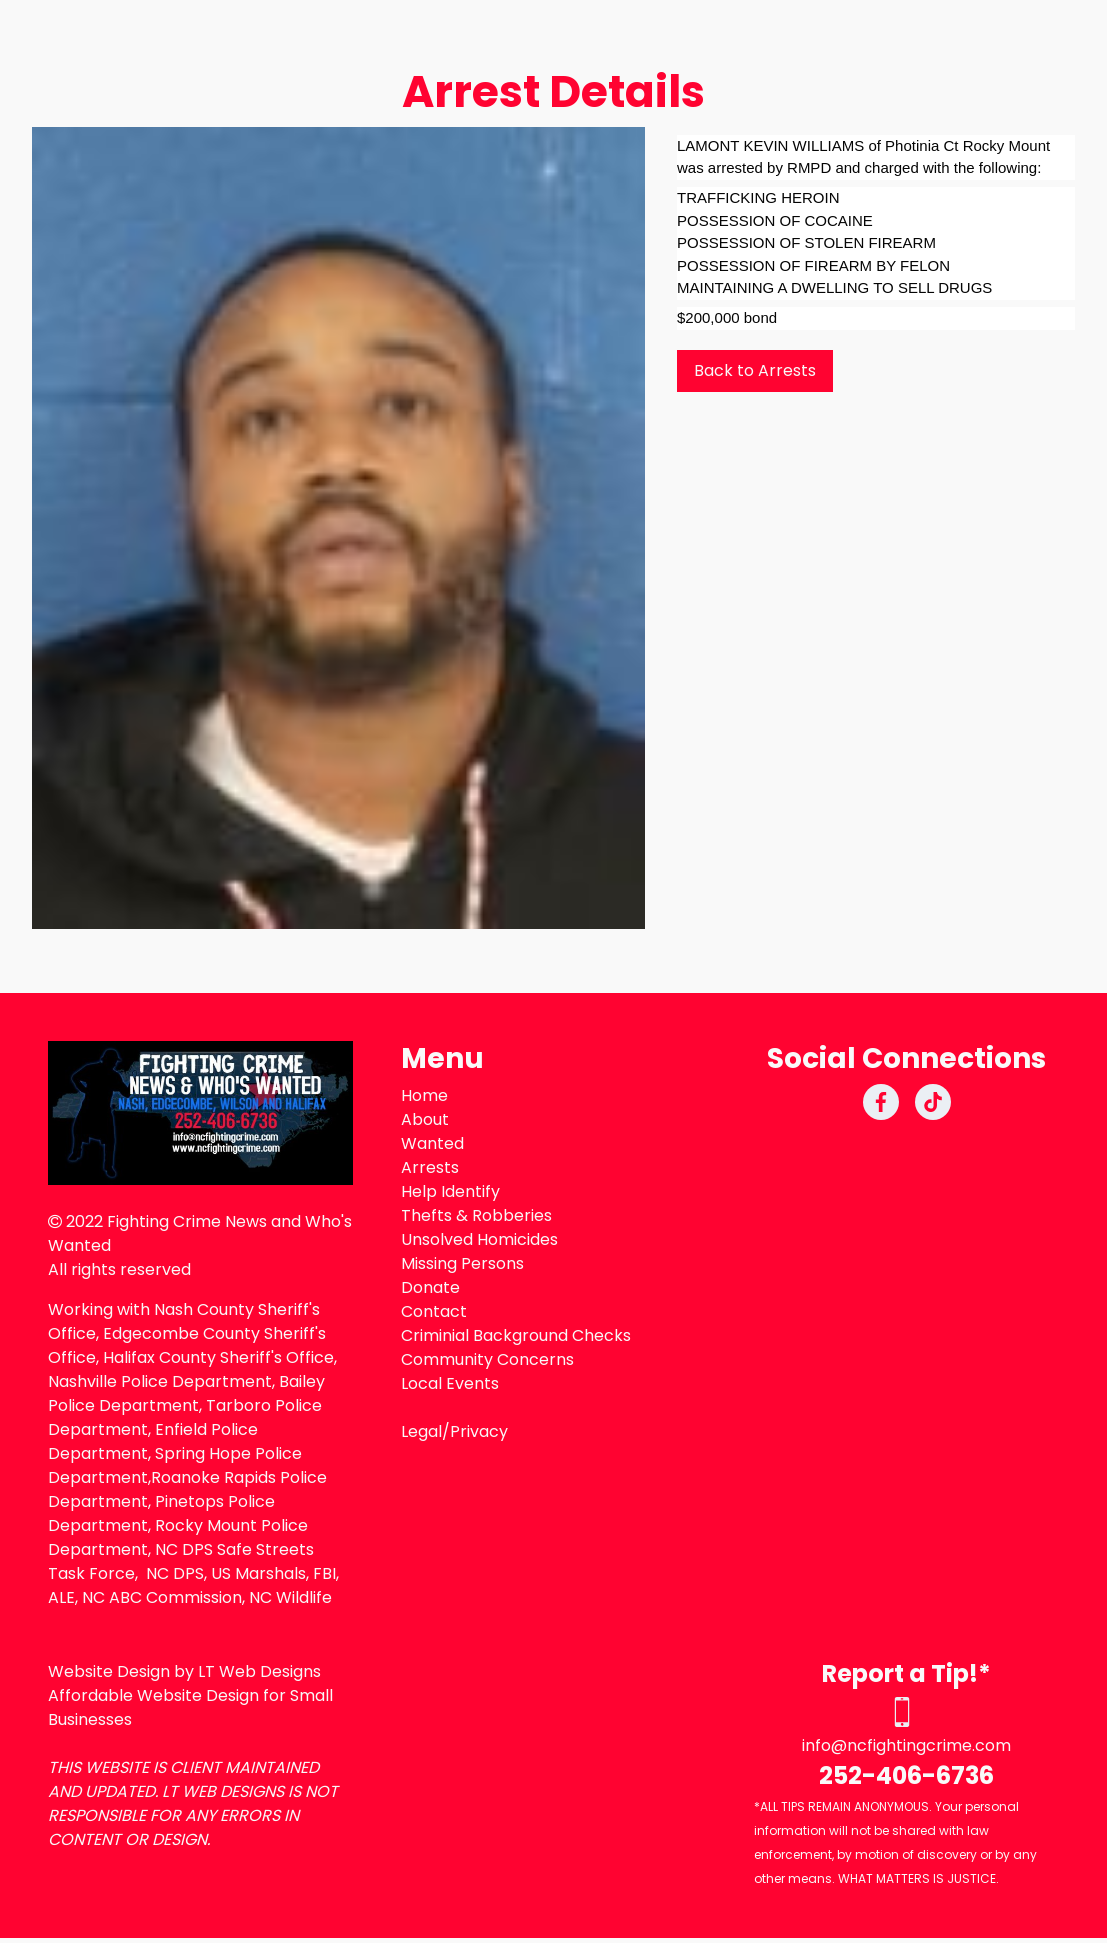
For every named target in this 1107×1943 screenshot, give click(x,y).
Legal (421, 1431)
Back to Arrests (755, 370)
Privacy (479, 1431)
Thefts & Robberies (476, 1215)
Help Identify (450, 1191)
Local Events (450, 1383)
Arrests (430, 1167)
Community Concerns (487, 1359)
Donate (430, 1287)
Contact (434, 1311)
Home (424, 1095)
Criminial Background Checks (516, 1335)
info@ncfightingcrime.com (906, 1745)
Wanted (432, 1143)
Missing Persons (462, 1263)
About (425, 1119)
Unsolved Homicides (479, 1239)
